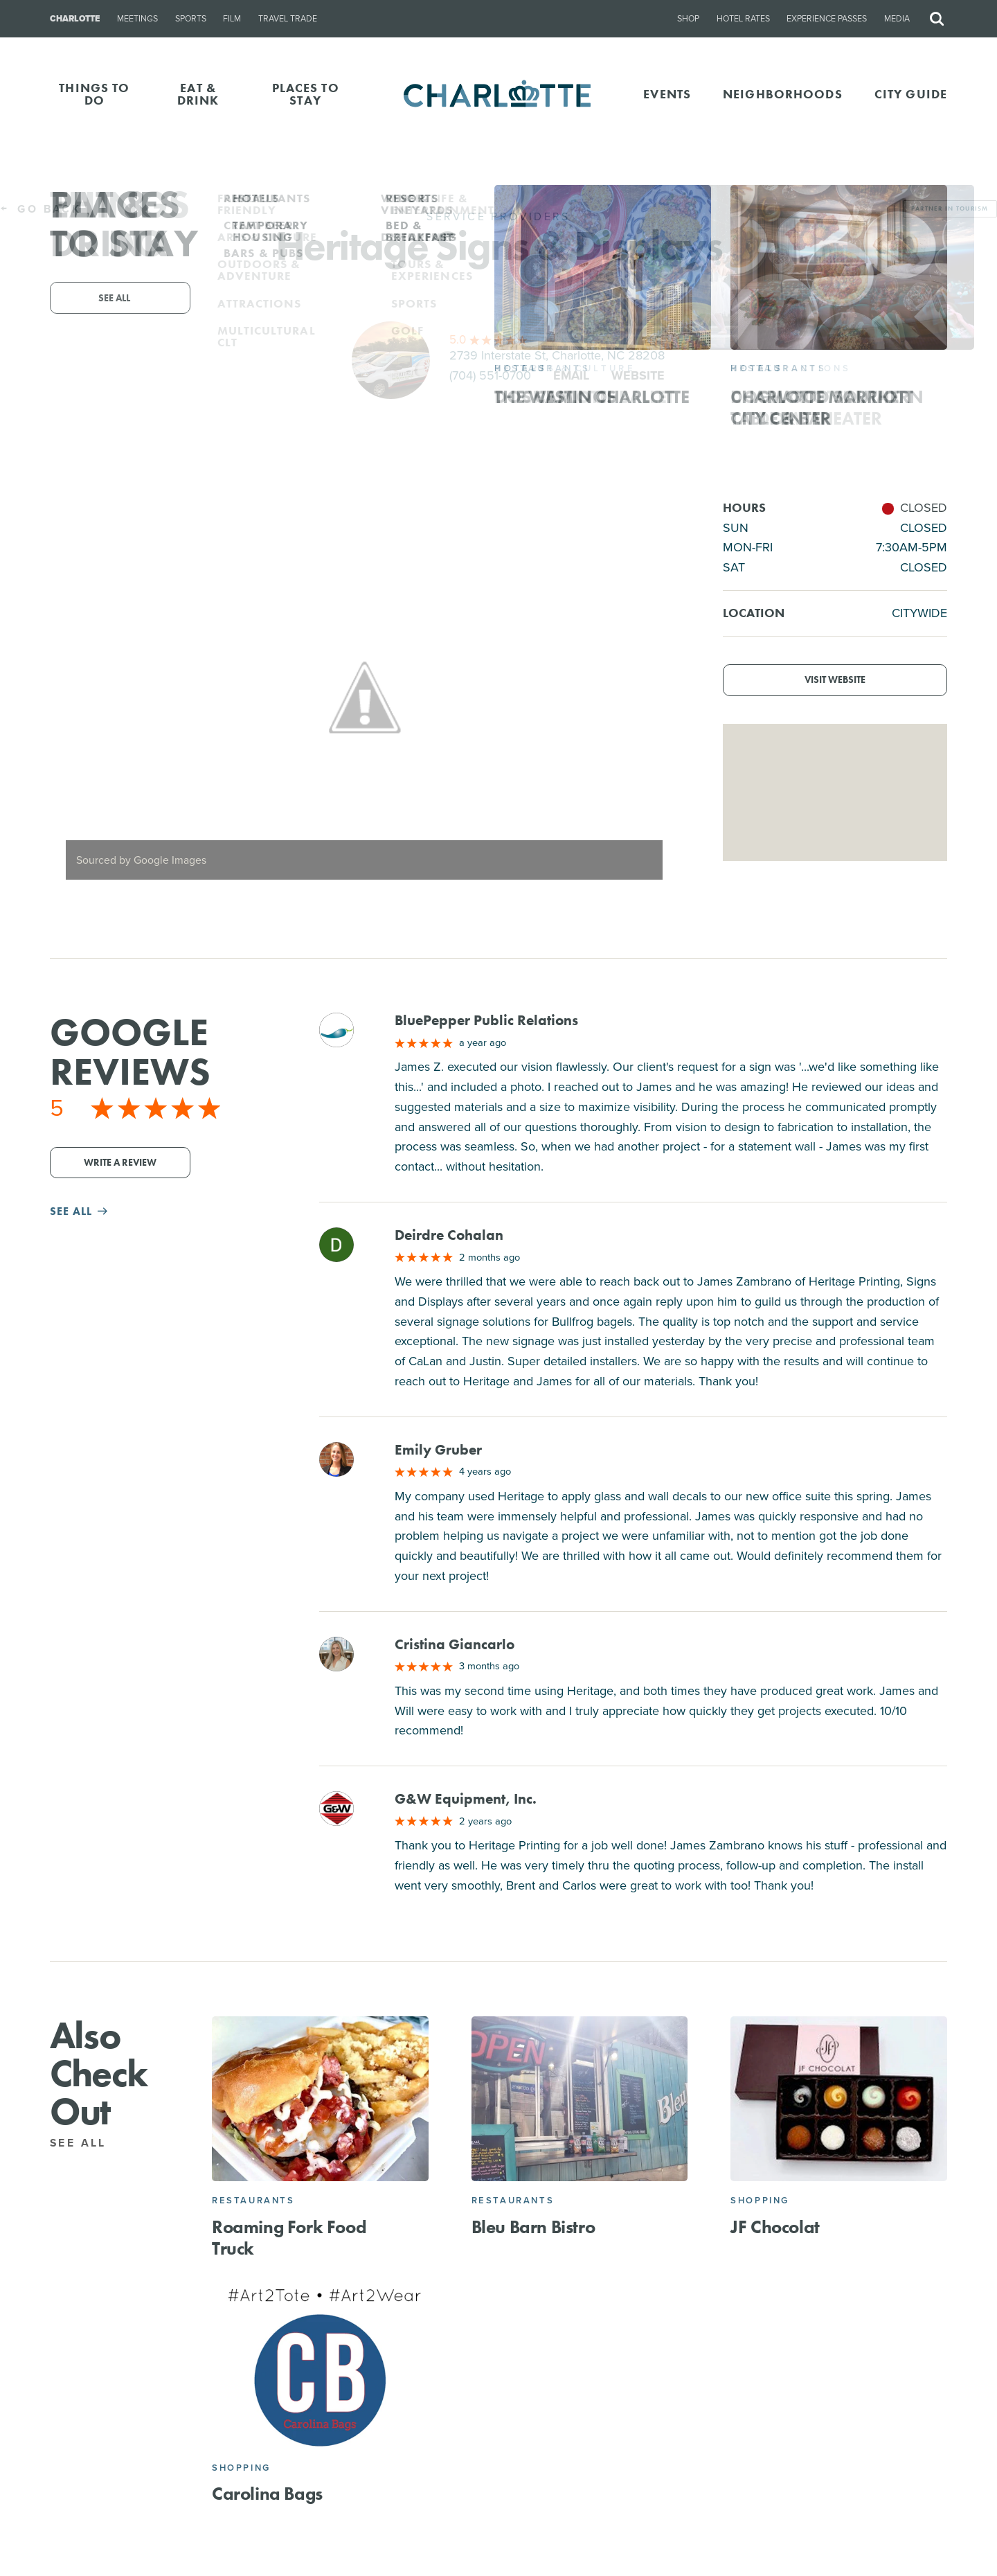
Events (667, 94)
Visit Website (835, 680)
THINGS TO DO (94, 94)
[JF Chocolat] (838, 2099)
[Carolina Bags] (320, 2366)
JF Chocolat (775, 2227)
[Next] (655, 697)
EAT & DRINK (198, 94)
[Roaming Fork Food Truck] (320, 2099)
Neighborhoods (783, 94)
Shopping (759, 2200)
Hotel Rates (743, 18)
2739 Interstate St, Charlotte (557, 355)
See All (86, 2143)
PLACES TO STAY (305, 94)
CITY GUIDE (910, 94)
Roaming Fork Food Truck (289, 2237)
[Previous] (72, 697)
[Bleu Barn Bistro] (579, 2099)
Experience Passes (827, 18)
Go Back (40, 209)
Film (232, 18)
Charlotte (75, 18)
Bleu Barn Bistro (533, 2227)
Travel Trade (287, 18)
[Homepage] (499, 94)
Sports (190, 18)
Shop (688, 18)
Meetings (137, 18)
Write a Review (120, 1163)
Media (897, 18)
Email (571, 375)
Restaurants (253, 2200)
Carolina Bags (267, 2493)
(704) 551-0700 (490, 375)
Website (638, 375)
